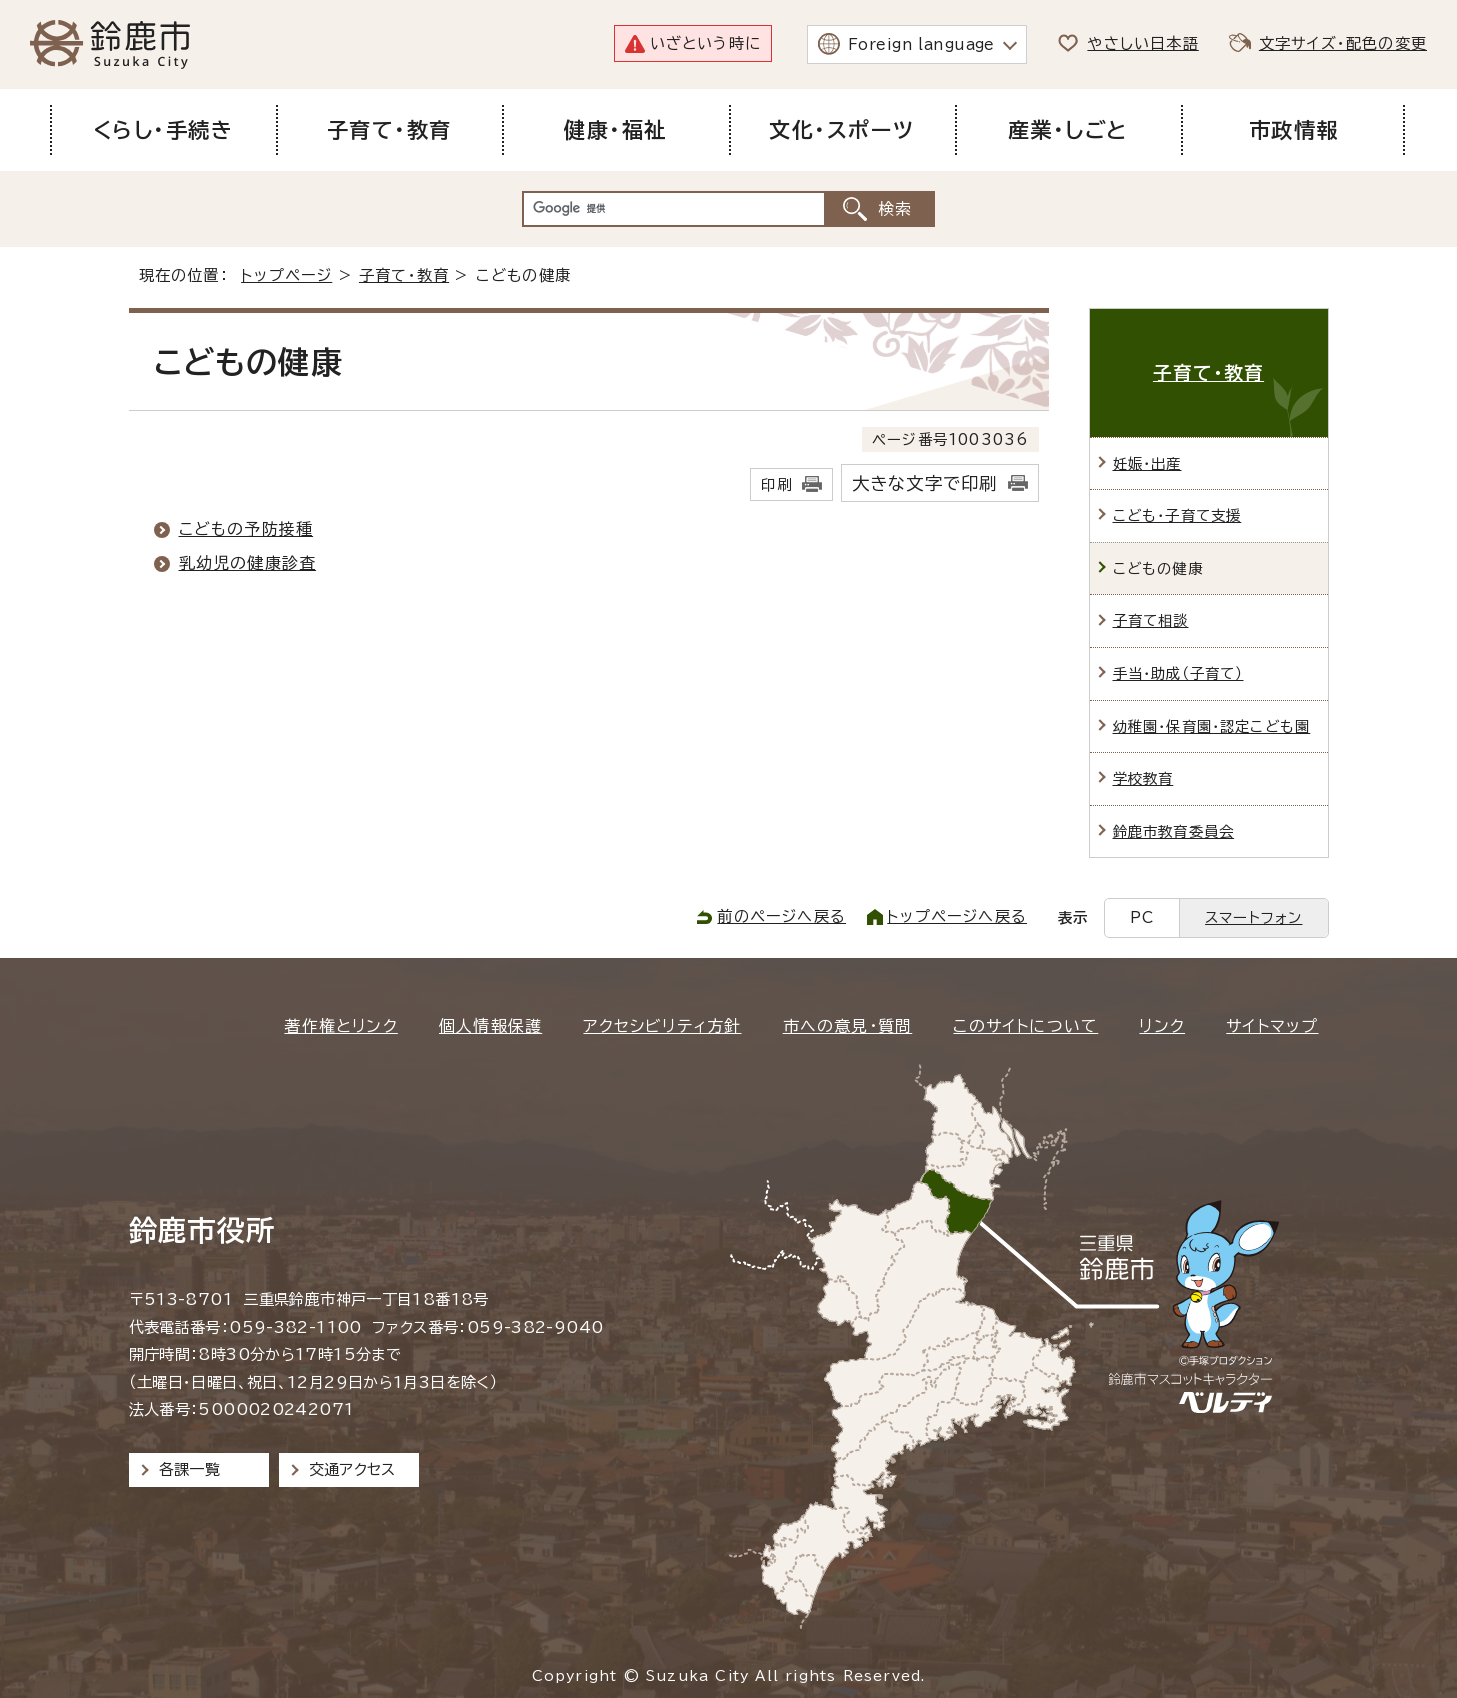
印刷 (776, 484)
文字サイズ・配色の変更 (1343, 43)
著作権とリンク (340, 1026)
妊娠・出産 (1147, 463)
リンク (1162, 1026)
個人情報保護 (490, 1026)
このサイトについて (1025, 1026)
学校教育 (1143, 778)
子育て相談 (1151, 620)
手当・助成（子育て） (1178, 673)
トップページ (286, 275)
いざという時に (705, 43)
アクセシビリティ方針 (662, 1026)
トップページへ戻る (957, 916)
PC (1142, 917)
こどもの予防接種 (246, 529)
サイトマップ (1272, 1026)
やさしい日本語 (1142, 43)
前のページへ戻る (781, 916)
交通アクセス (352, 1469)
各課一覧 (190, 1469)
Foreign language (921, 44)
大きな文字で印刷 (925, 483)
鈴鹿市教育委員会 (1174, 831)
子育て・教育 (404, 275)
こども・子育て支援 (1177, 515)
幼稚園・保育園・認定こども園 (1212, 726)
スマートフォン (1253, 917)
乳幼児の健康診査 (248, 563)
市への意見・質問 (848, 1026)
